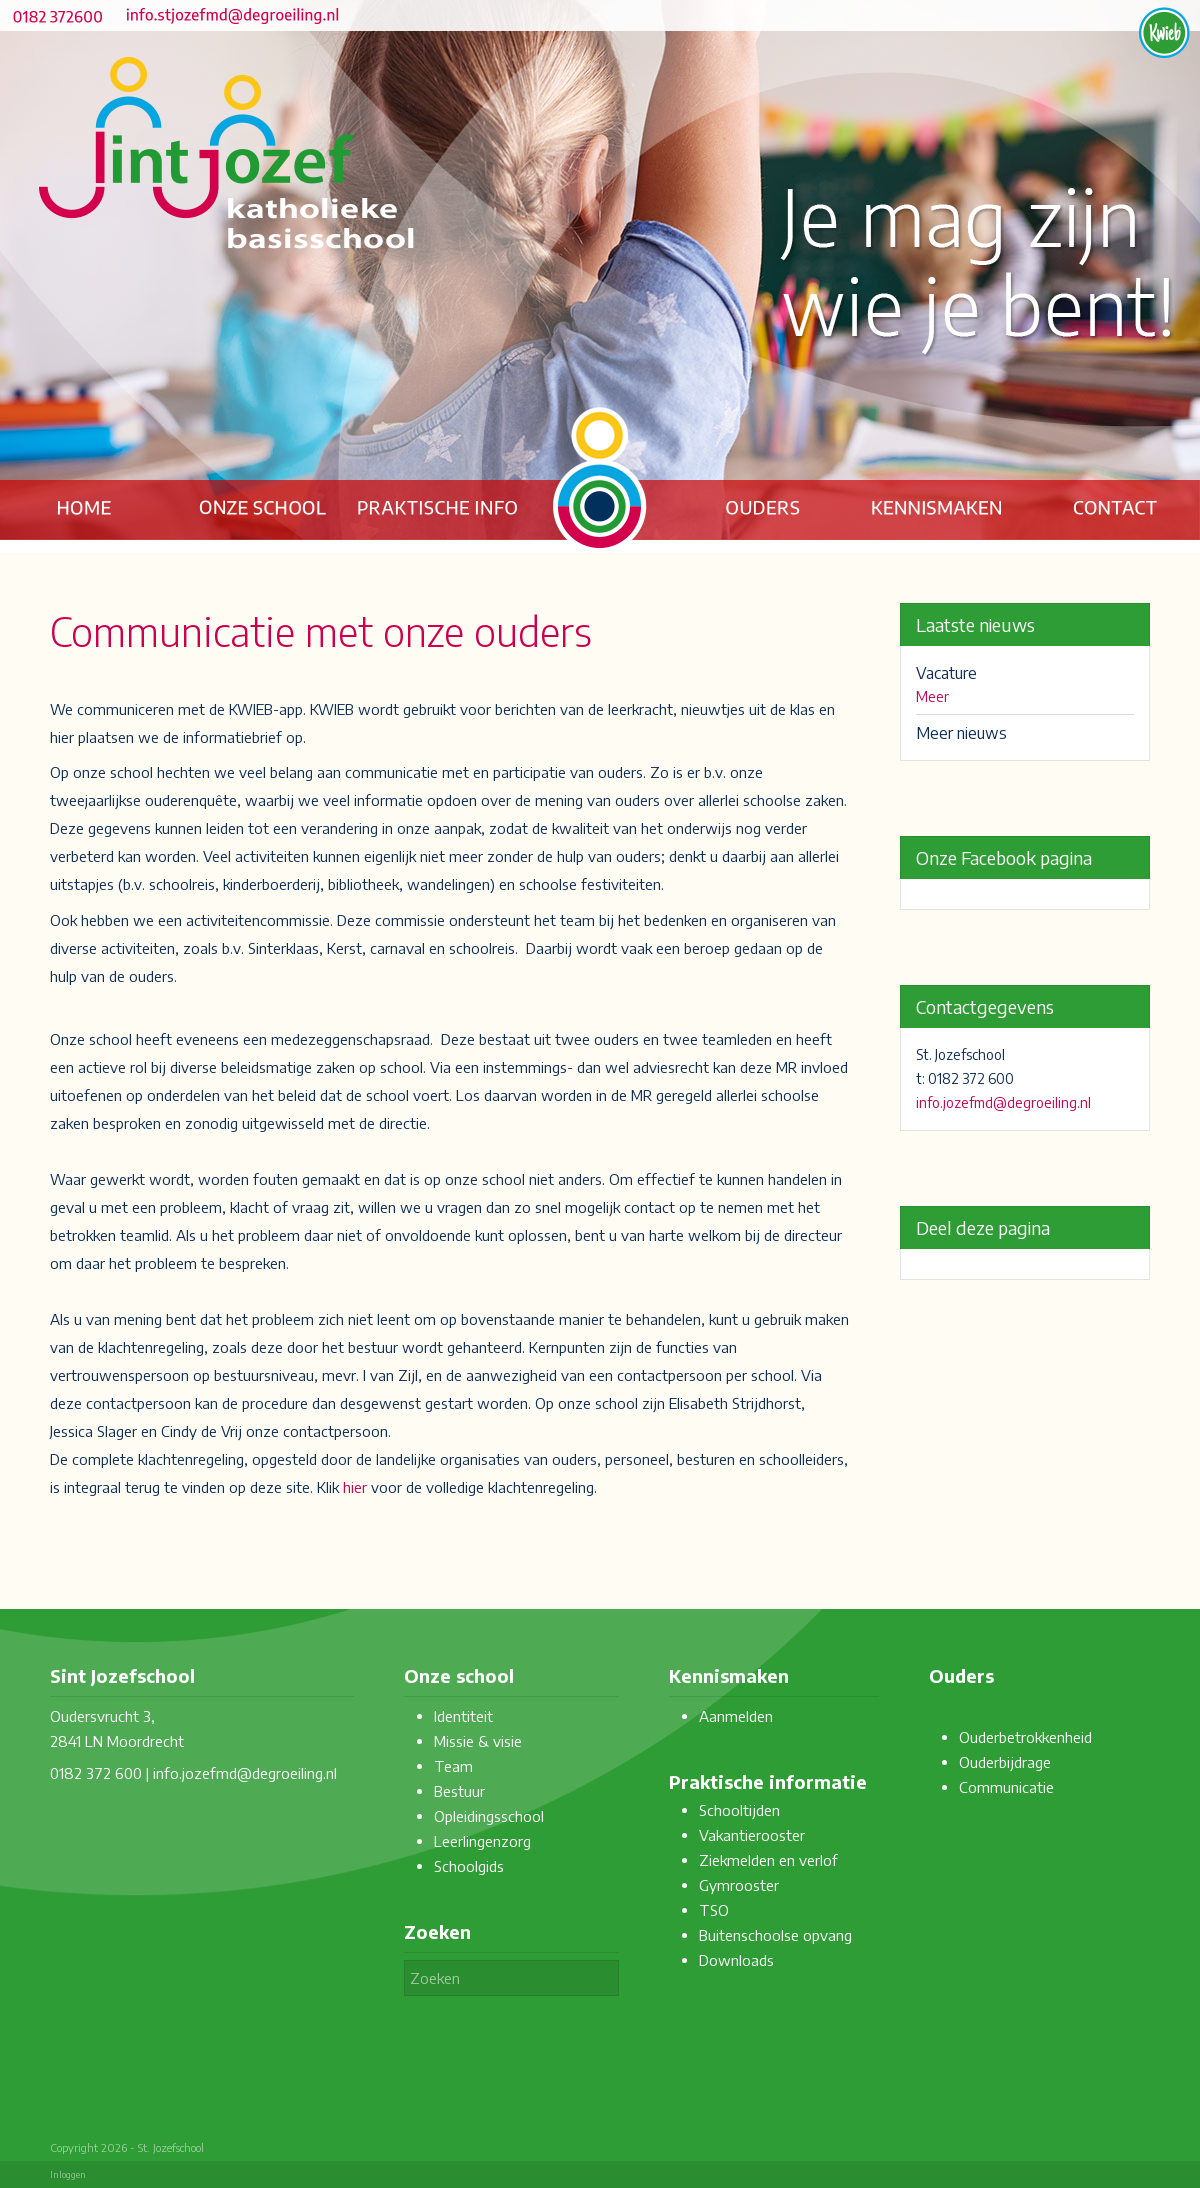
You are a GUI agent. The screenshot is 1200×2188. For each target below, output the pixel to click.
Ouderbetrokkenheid (1025, 1737)
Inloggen (68, 2174)
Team (453, 1766)
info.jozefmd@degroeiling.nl (1003, 1102)
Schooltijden (739, 1810)
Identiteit (463, 1716)
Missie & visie (478, 1741)
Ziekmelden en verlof (768, 1860)
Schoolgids (469, 1866)
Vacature (946, 673)
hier (355, 1487)
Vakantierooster (752, 1835)
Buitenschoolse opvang (775, 1935)
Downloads (736, 1960)
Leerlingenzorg (482, 1841)
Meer (932, 696)
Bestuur (459, 1791)
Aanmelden (736, 1716)
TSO (714, 1910)
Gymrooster (739, 1885)
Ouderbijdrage (1005, 1762)
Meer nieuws (961, 733)
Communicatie (1006, 1787)
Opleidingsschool (489, 1816)
